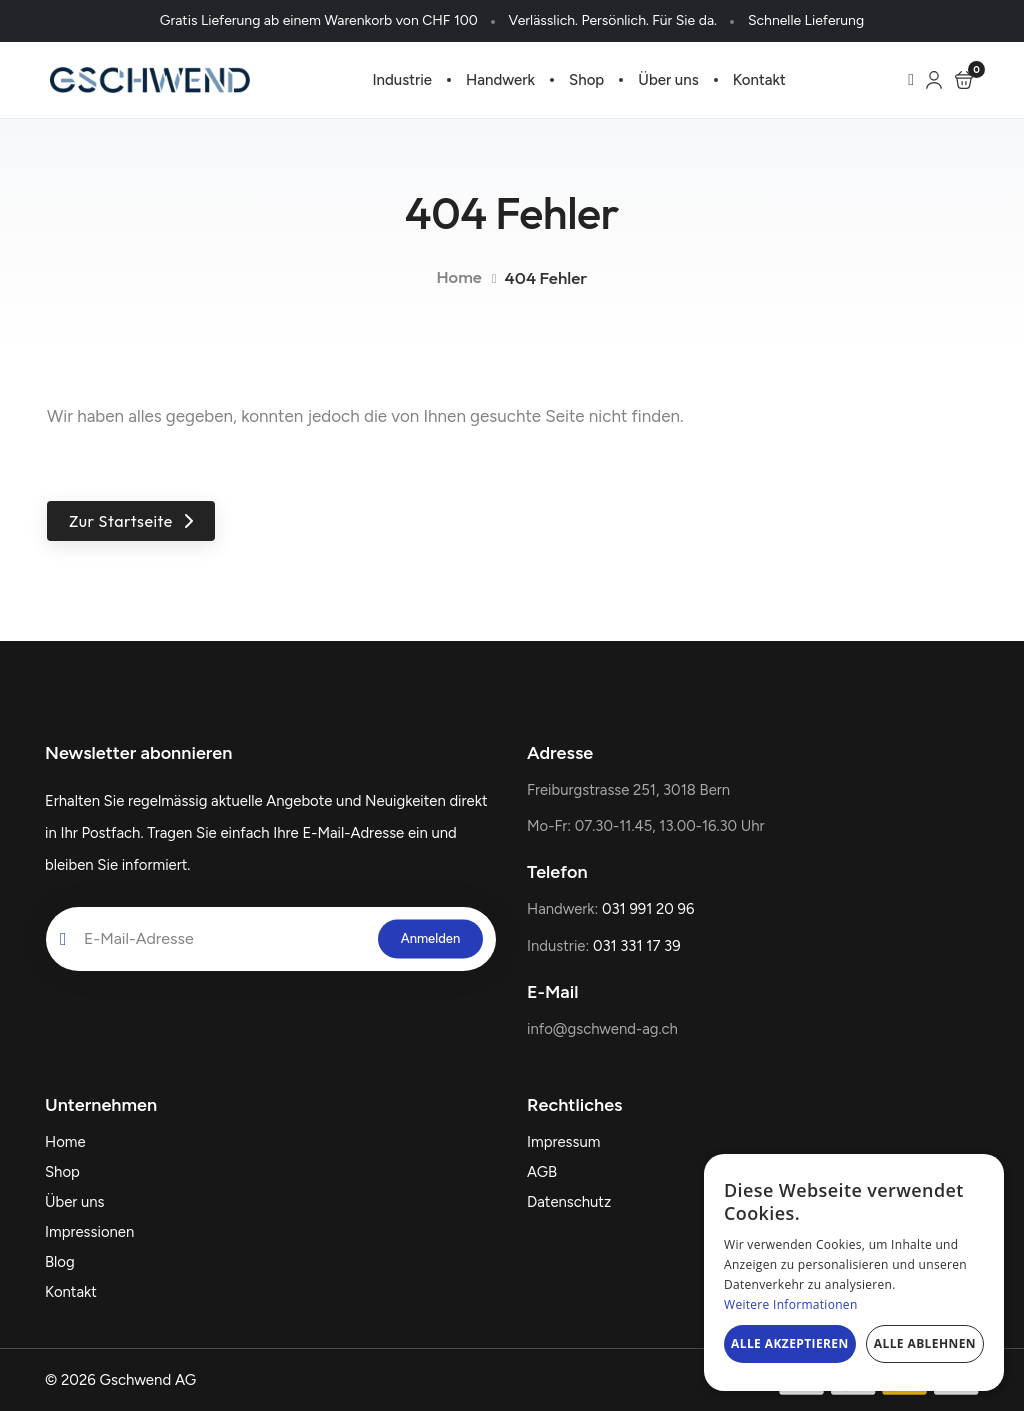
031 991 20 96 (648, 909)
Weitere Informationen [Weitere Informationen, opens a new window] (791, 1304)
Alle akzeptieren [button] (790, 1343)
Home (458, 276)
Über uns (668, 80)
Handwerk (500, 80)
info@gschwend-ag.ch (602, 1029)
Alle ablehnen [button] (925, 1343)
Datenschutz (569, 1202)
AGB (542, 1172)
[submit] (430, 939)
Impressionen (89, 1232)
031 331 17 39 (637, 946)
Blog (60, 1262)
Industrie (402, 80)
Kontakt (759, 80)
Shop (586, 80)
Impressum (563, 1142)
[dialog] (854, 1272)
